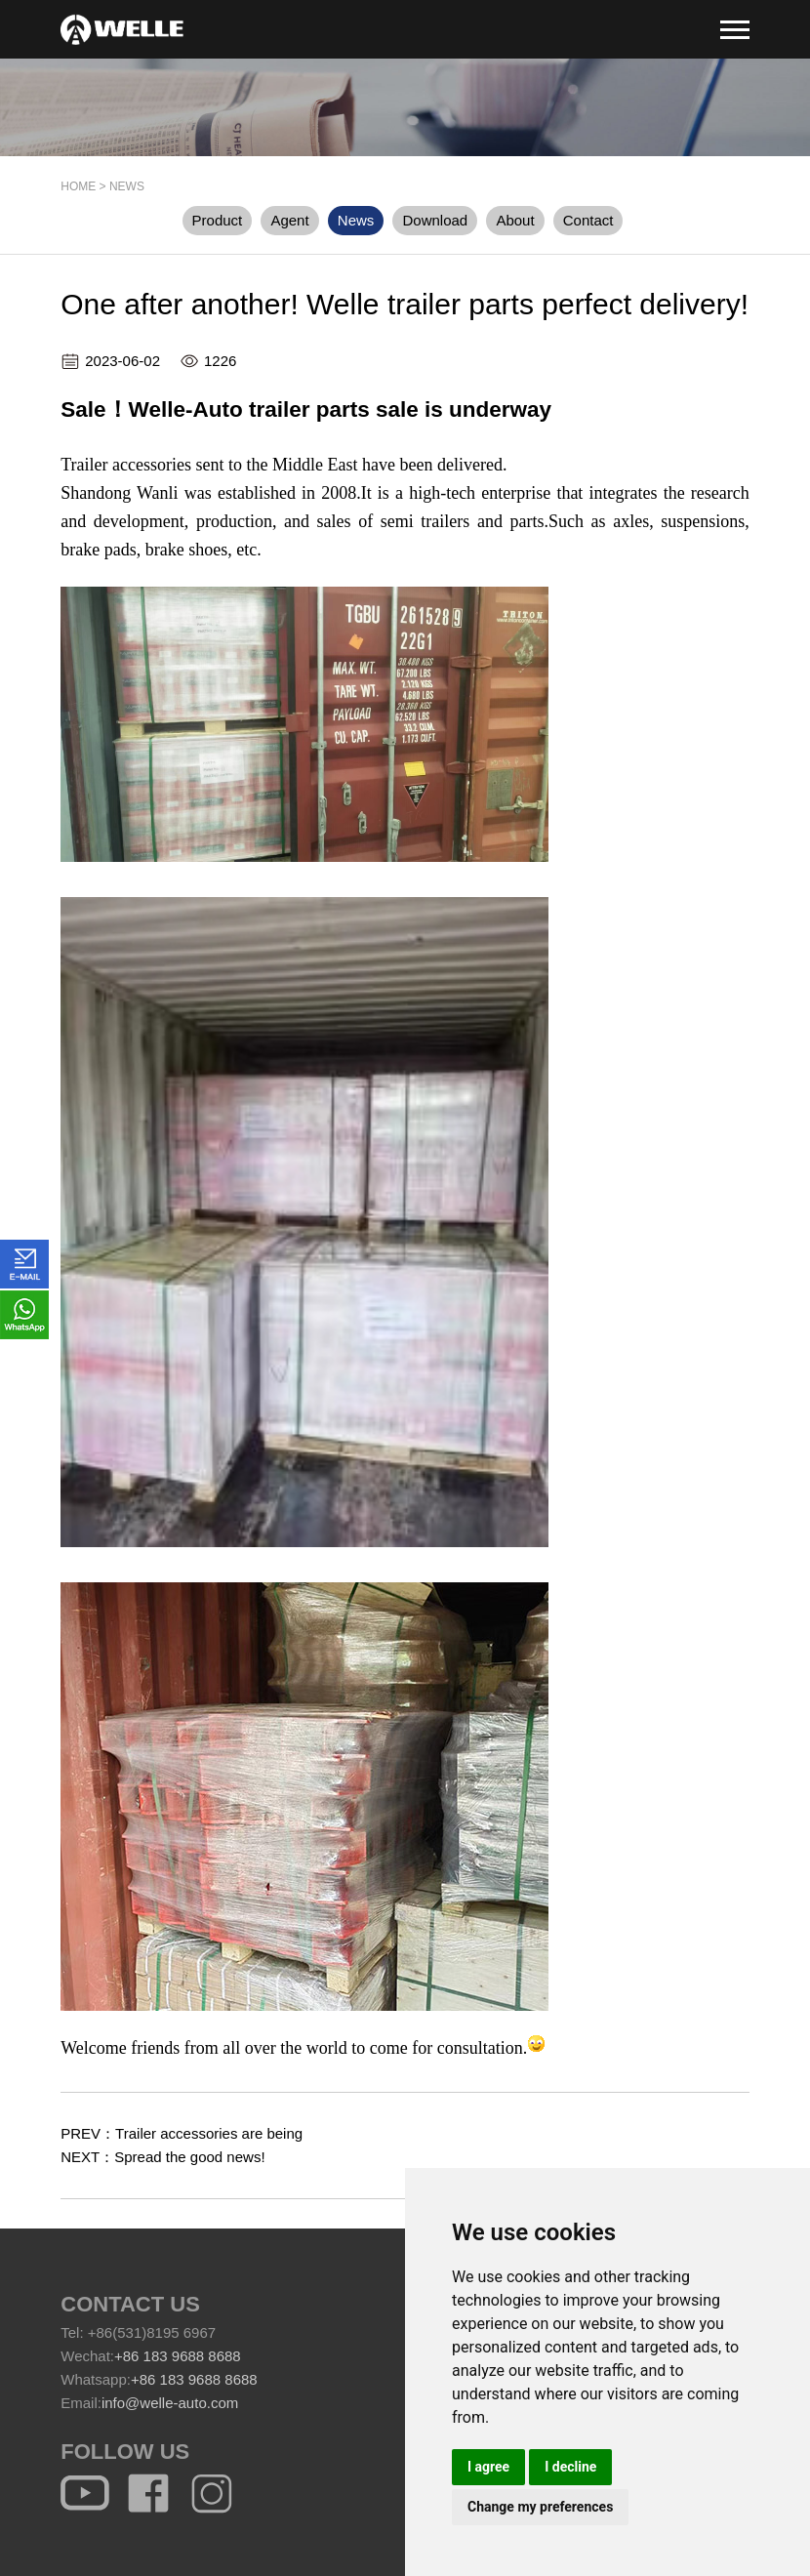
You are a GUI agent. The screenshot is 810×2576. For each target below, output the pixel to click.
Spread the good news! (189, 2156)
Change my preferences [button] (540, 2507)
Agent (289, 220)
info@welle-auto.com (169, 2402)
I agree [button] (488, 2466)
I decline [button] (570, 2466)
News (126, 186)
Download (434, 220)
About (515, 220)
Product (217, 220)
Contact (588, 220)
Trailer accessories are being (209, 2133)
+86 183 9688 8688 (177, 2356)
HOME (78, 186)
